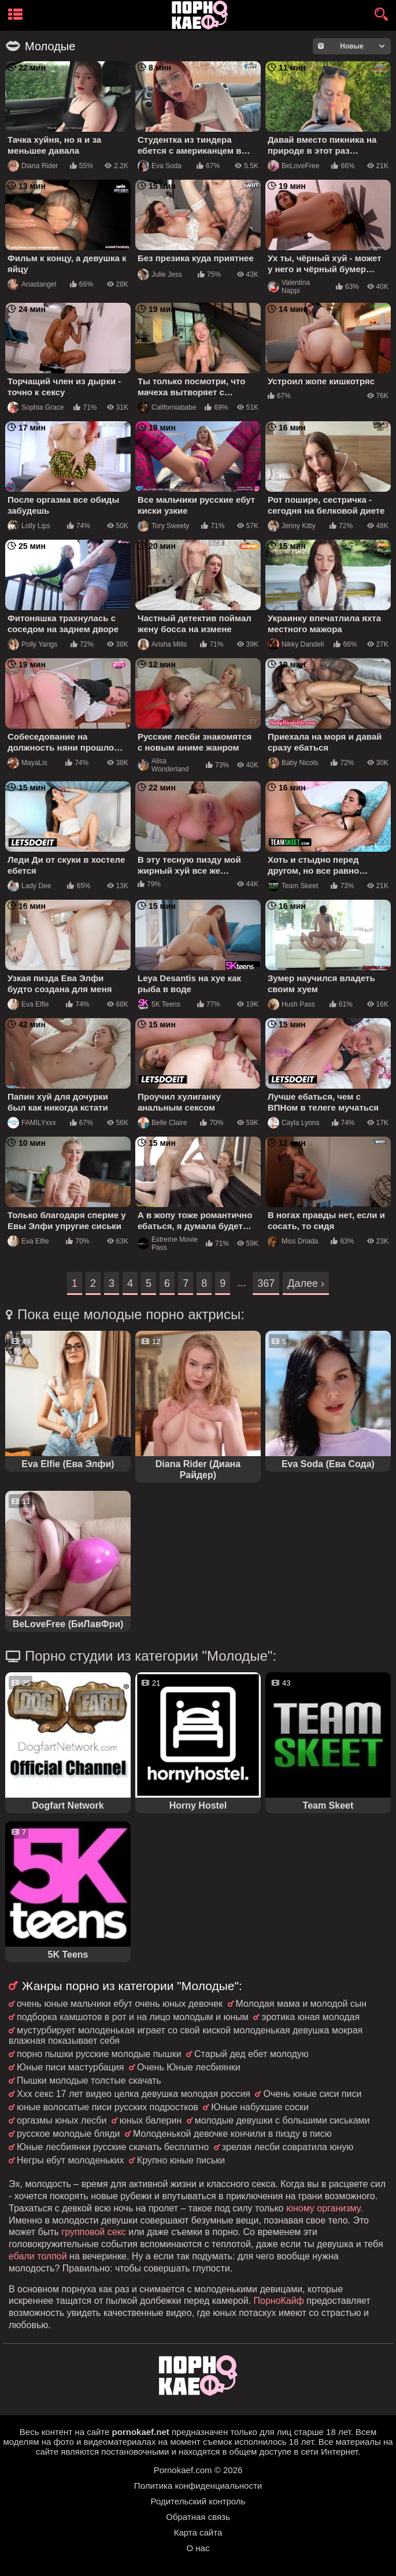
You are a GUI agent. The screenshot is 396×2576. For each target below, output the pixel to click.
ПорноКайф (279, 2301)
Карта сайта (198, 2532)
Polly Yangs (32, 644)
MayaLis (27, 763)
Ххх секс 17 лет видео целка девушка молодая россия (133, 2094)
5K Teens (159, 1004)
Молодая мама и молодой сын (301, 2004)
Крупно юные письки (181, 2160)
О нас (198, 2548)
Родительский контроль (198, 2501)
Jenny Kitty (292, 526)
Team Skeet (293, 886)
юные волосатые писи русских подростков (107, 2107)
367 (266, 1283)
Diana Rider (33, 166)
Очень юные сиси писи (312, 2094)
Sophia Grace (36, 407)
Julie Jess (160, 274)
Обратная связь (198, 2517)
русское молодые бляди (68, 2134)
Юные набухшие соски (260, 2107)
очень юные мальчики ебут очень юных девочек (120, 2004)
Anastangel (32, 284)
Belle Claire (162, 1123)
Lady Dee (29, 886)
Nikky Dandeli (296, 644)
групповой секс (93, 2232)
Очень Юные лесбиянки (188, 2067)
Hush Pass (291, 1004)
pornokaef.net (140, 2432)
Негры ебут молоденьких (70, 2160)
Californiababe (167, 407)
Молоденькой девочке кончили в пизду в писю (232, 2134)
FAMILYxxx (32, 1123)
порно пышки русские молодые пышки (99, 2054)
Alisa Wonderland (163, 765)
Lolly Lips (29, 526)
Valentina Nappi (289, 287)
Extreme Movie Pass (168, 1243)
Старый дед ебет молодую (251, 2054)
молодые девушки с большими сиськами (282, 2120)
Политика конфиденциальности (198, 2485)
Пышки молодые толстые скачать (89, 2080)
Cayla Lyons (294, 1123)
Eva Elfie (28, 1004)
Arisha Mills (162, 644)
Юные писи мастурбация (70, 2067)
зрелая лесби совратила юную (288, 2147)
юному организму (323, 2208)
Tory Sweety (163, 526)
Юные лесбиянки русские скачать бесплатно (113, 2147)
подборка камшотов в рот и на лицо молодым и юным (133, 2017)
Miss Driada (293, 1241)
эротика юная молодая (310, 2017)
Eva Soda (160, 166)
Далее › (305, 1283)
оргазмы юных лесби (61, 2120)
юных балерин (151, 2120)
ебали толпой (38, 2256)
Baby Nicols (293, 763)
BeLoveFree (293, 166)
